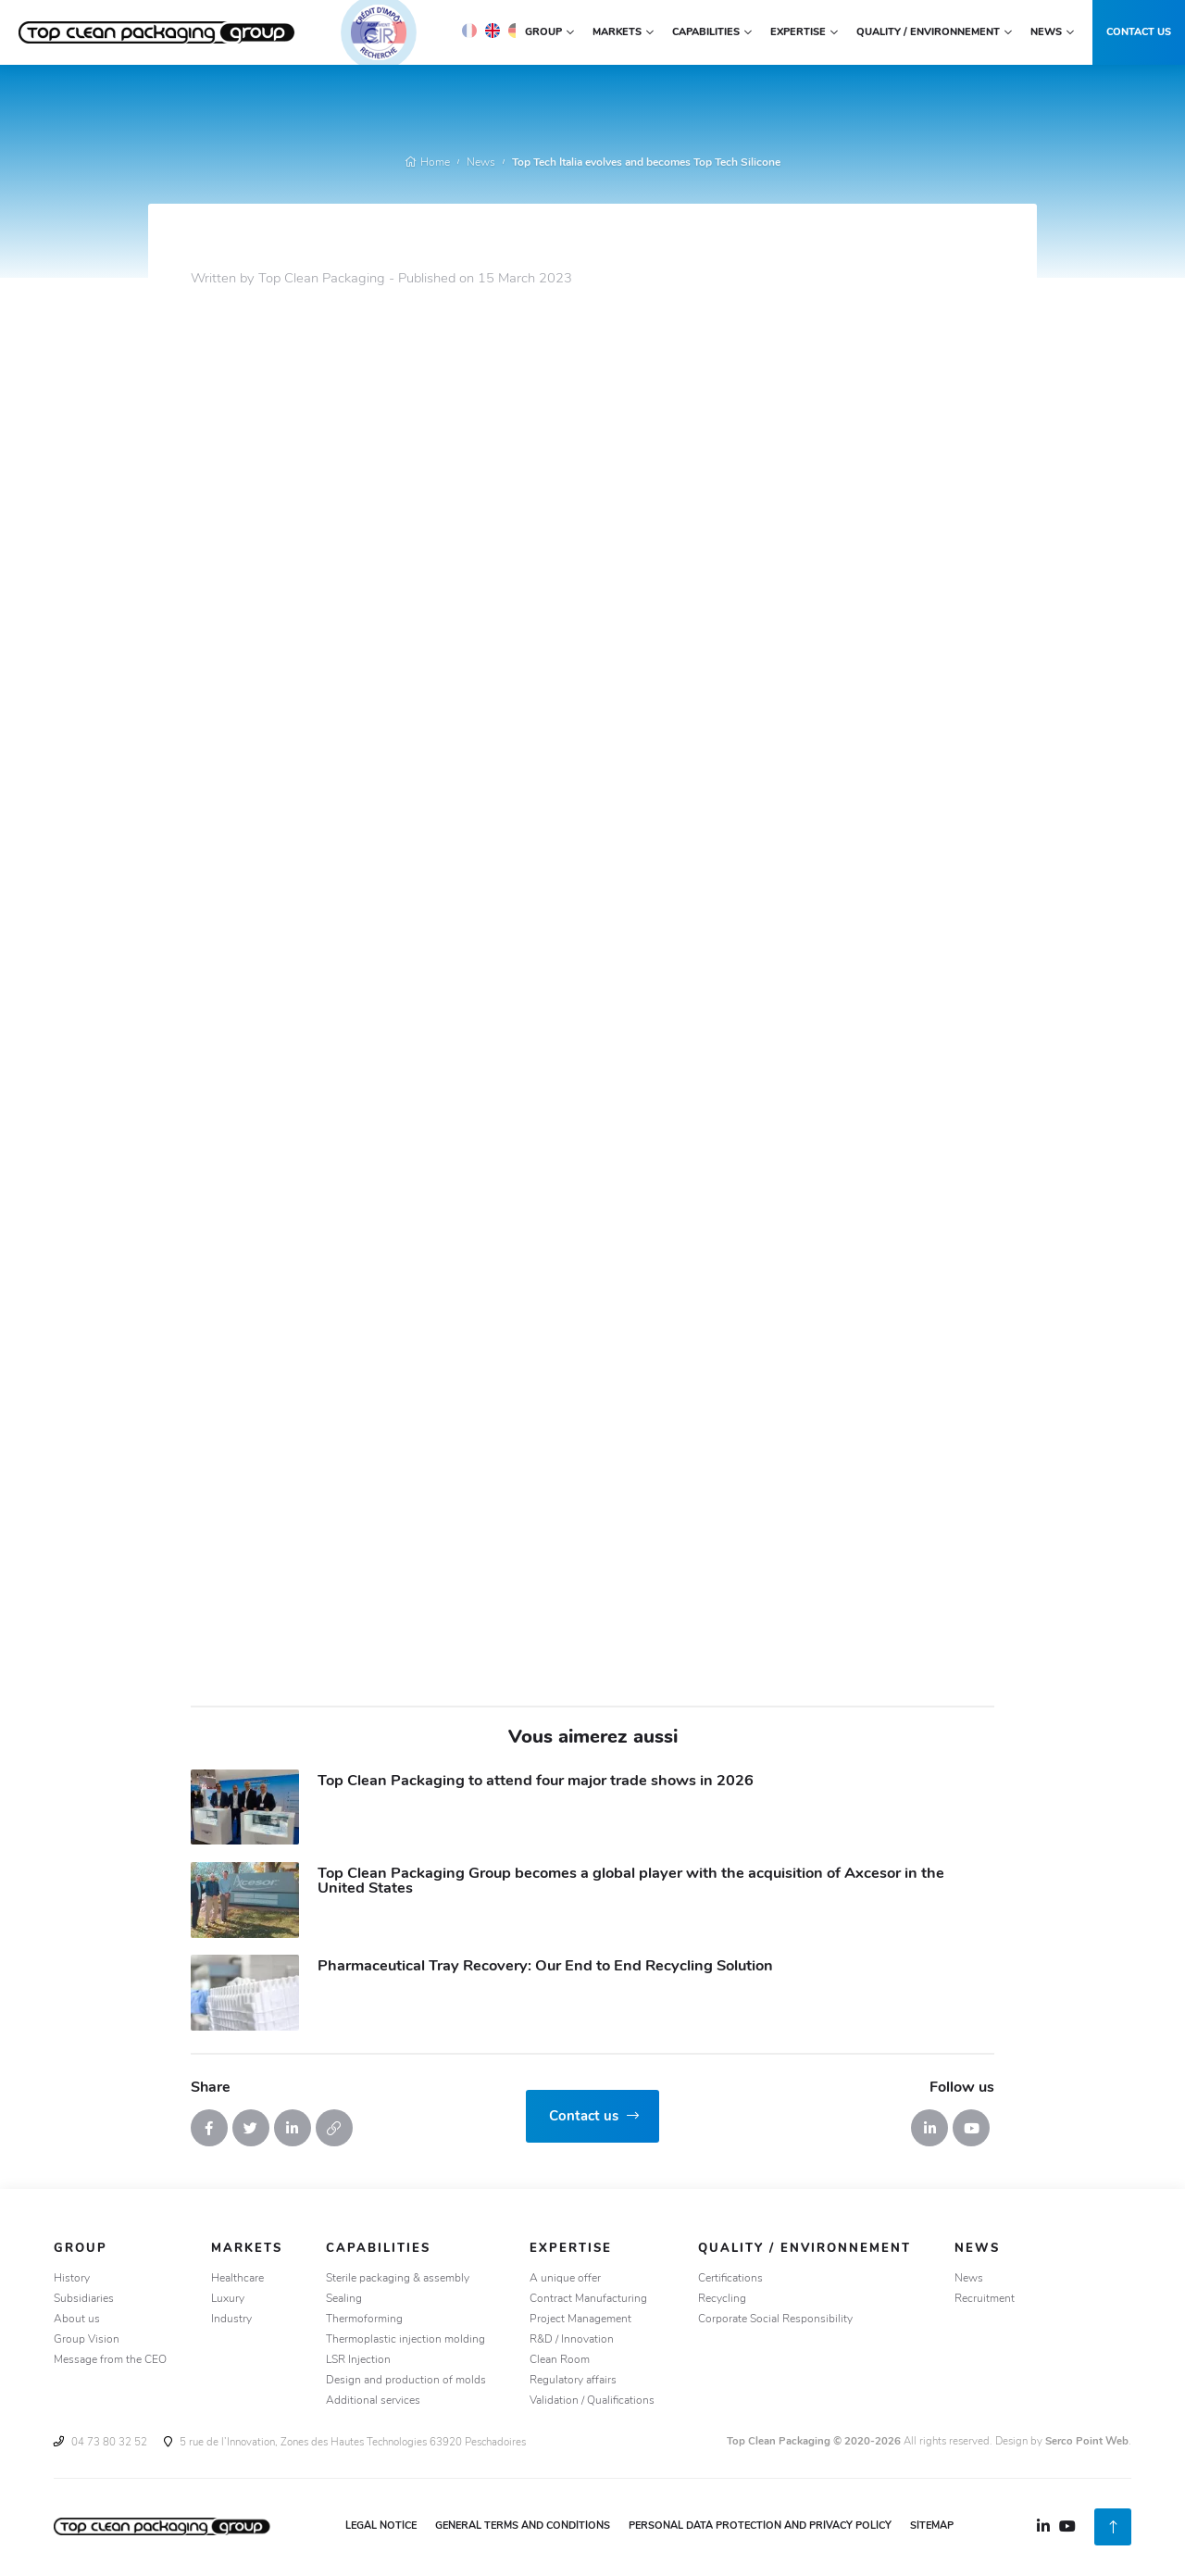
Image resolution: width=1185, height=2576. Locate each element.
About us (77, 2319)
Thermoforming (364, 2319)
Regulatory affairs (573, 2380)
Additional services (373, 2401)
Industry (231, 2319)
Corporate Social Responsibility (775, 2319)
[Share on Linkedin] (292, 2127)
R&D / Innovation (572, 2339)
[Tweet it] (250, 2127)
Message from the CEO (110, 2360)
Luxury (227, 2299)
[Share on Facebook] (209, 2127)
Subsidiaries (84, 2299)
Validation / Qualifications (592, 2401)
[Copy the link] (334, 2127)
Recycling (722, 2299)
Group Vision (86, 2339)
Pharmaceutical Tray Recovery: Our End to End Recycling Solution (545, 1966)
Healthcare (237, 2278)
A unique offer (565, 2278)
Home (427, 163)
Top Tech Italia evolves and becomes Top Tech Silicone (646, 163)
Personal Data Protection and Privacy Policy (760, 2526)
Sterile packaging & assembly (397, 2278)
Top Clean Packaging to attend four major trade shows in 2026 (536, 1781)
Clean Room (560, 2360)
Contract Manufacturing (588, 2299)
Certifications (730, 2278)
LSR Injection (358, 2360)
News (481, 163)
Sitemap (932, 2526)
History (72, 2278)
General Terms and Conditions (522, 2526)
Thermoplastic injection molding (405, 2339)
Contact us (1138, 33)
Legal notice (381, 2526)
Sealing (344, 2299)
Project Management (580, 2319)
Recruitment (984, 2299)
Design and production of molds (406, 2380)
